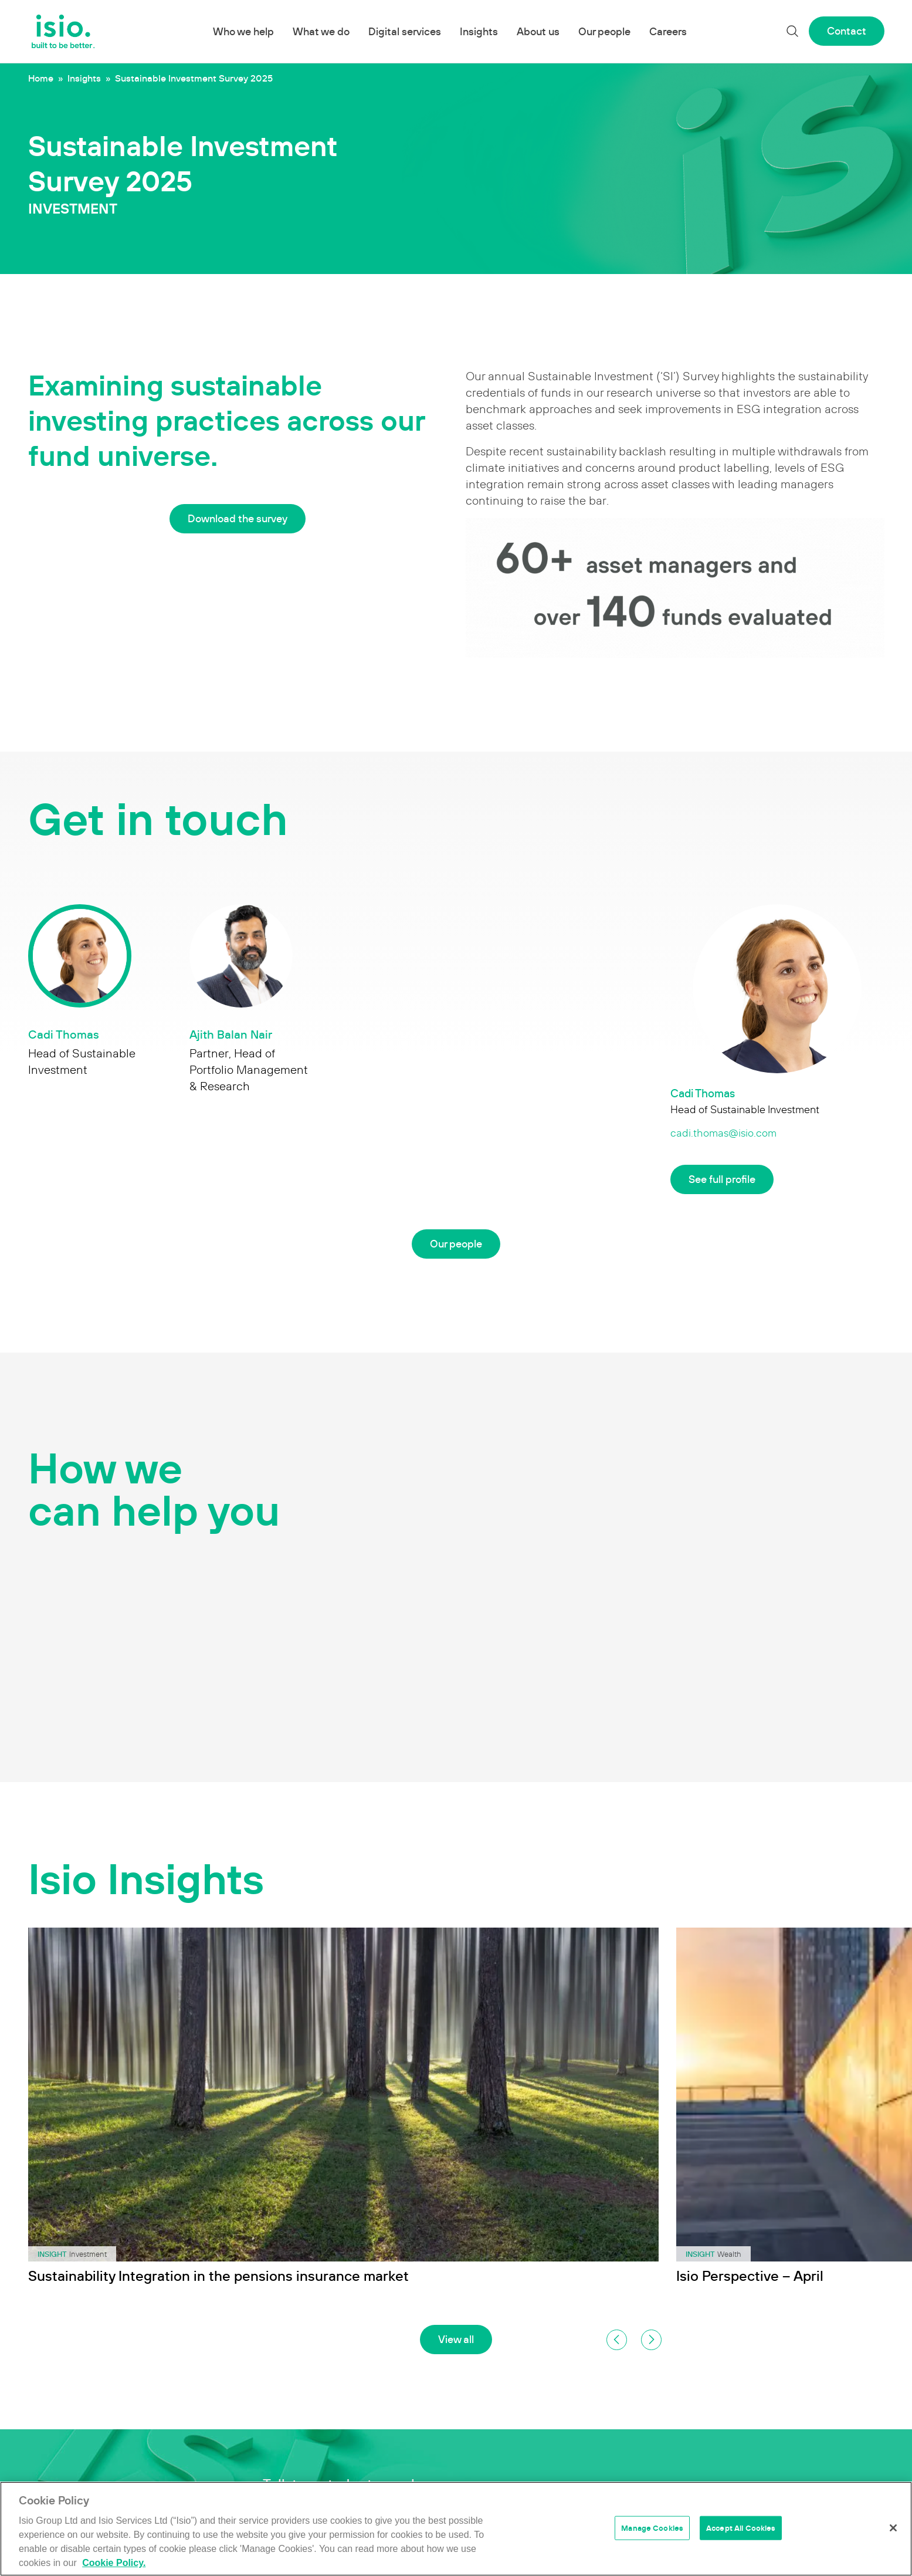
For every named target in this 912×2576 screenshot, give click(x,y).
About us (538, 31)
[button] (616, 2340)
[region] (456, 2529)
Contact (846, 31)
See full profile (722, 1179)
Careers (668, 31)
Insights (479, 31)
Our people (604, 31)
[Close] (893, 2528)
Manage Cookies (652, 2528)
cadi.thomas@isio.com (723, 1133)
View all (456, 2339)
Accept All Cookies (740, 2528)
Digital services (404, 31)
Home (40, 78)
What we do (321, 31)
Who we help (243, 31)
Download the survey (237, 518)
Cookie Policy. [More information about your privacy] (113, 2563)
